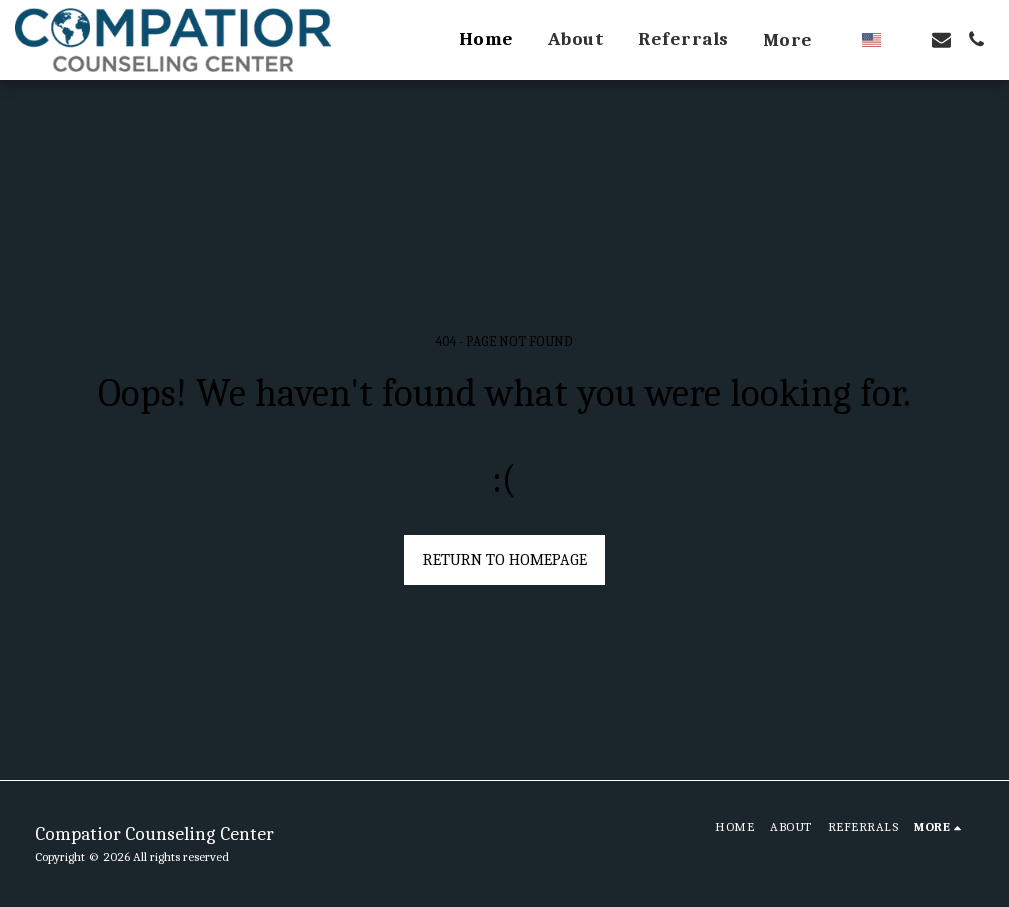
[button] (906, 39)
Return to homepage (505, 560)
